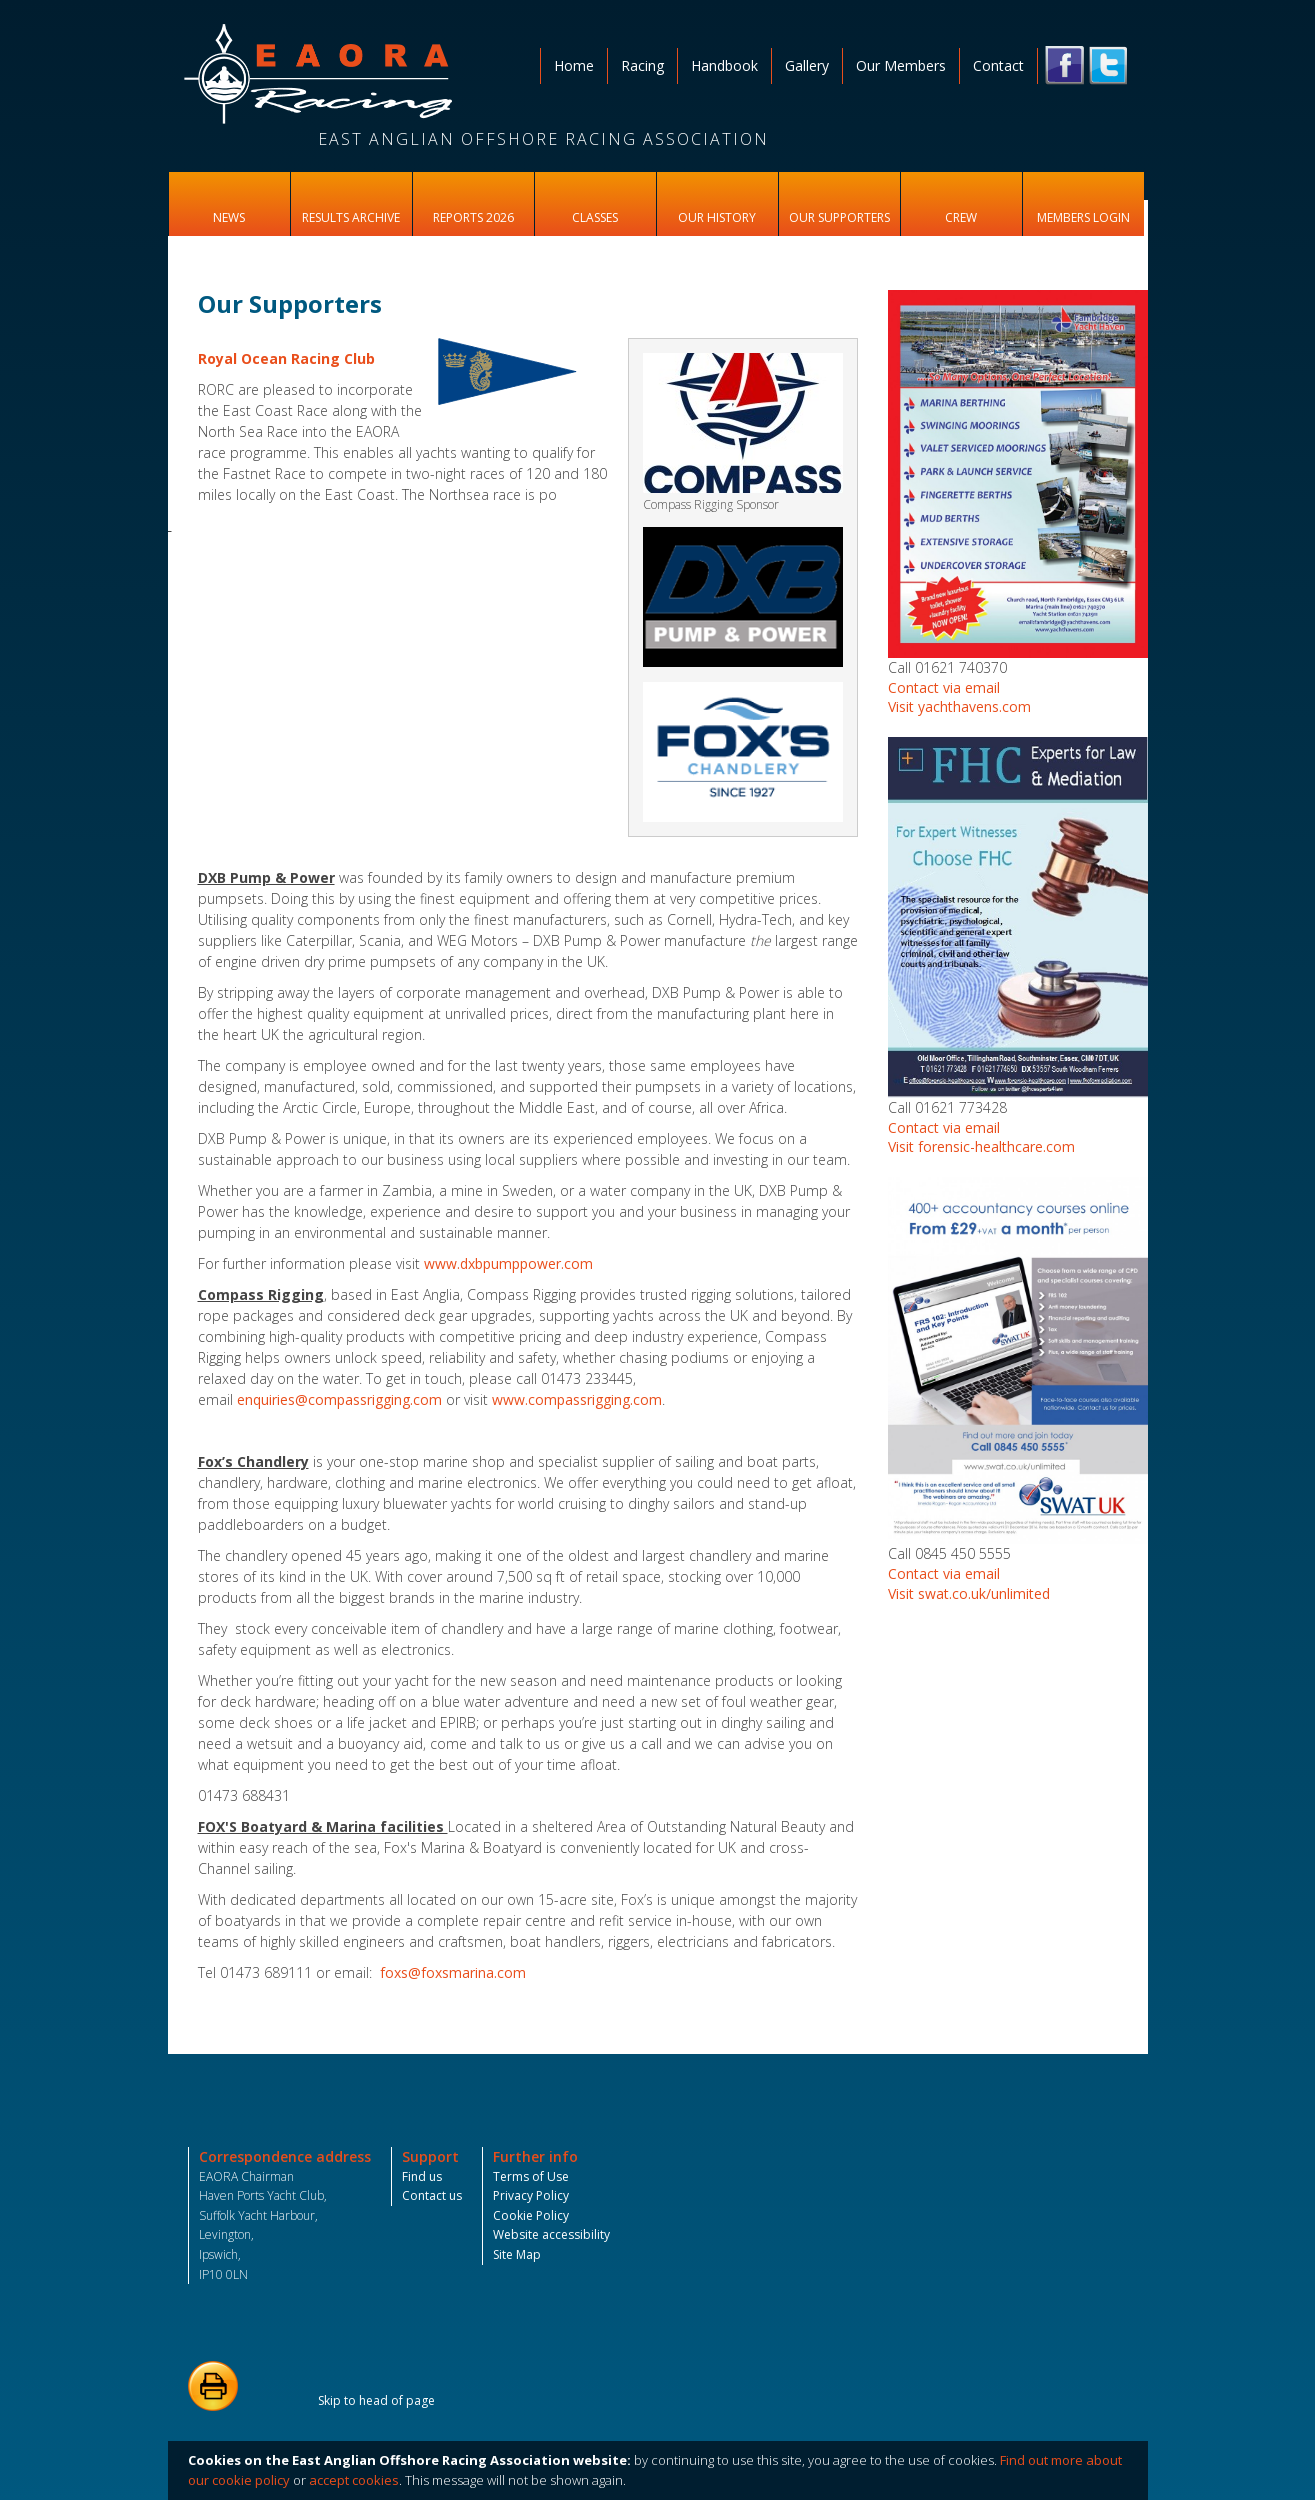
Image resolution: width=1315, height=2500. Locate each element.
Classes (595, 217)
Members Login (1083, 217)
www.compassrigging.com (577, 1399)
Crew (961, 217)
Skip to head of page (376, 2400)
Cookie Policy (531, 2215)
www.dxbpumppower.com (508, 1263)
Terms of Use (531, 2176)
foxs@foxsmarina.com (453, 1972)
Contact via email (944, 687)
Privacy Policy (531, 2195)
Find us (422, 2176)
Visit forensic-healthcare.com (981, 1146)
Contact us (432, 2195)
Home (574, 65)
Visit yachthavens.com (959, 706)
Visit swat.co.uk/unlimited (969, 1593)
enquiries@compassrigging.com (339, 1399)
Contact (998, 65)
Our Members (901, 65)
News (229, 217)
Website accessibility (551, 2234)
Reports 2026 (473, 217)
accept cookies (354, 2480)
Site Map (517, 2254)
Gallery (807, 65)
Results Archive (351, 217)
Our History (717, 217)
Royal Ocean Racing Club (286, 358)
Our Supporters (839, 217)
